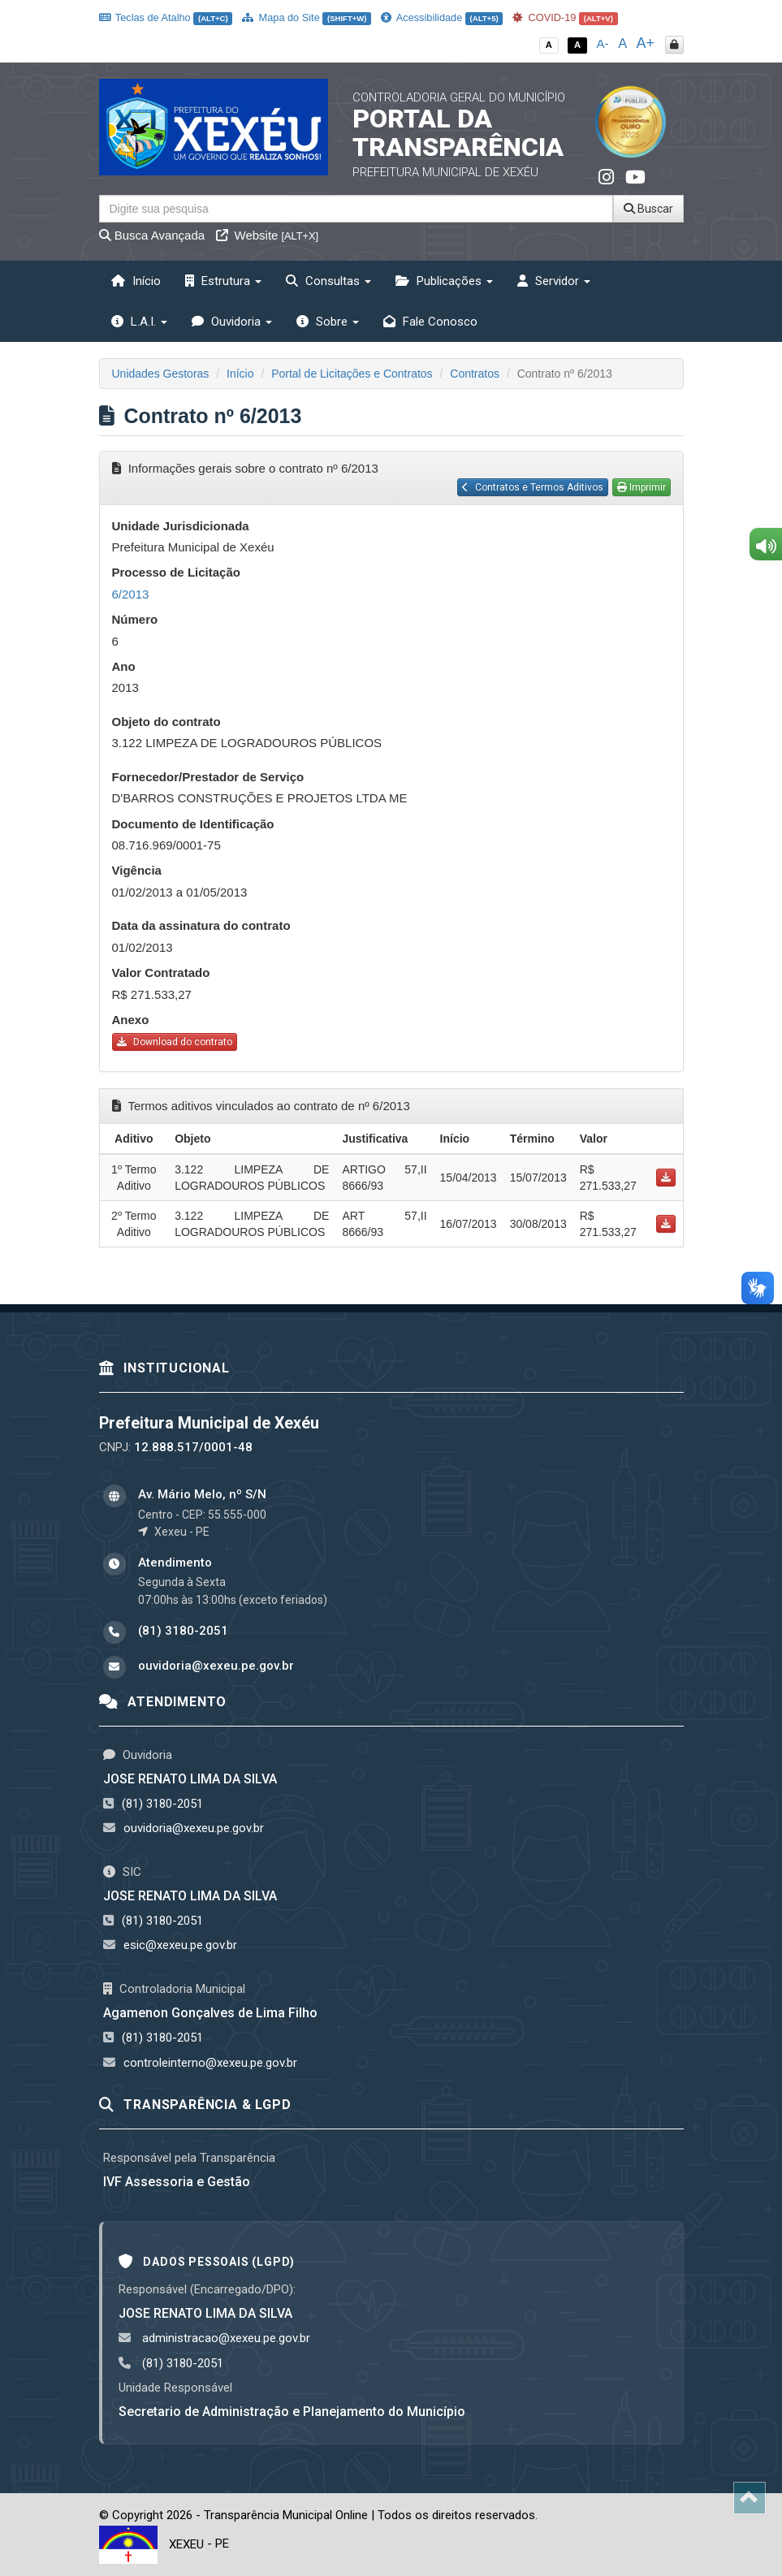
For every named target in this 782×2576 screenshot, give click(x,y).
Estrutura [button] (223, 281)
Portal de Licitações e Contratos (351, 373)
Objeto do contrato (166, 721)
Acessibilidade (442, 17)
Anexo (130, 1020)
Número (135, 619)
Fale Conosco (430, 321)
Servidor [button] (553, 281)
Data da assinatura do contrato (201, 925)
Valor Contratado (161, 972)
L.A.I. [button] (139, 321)
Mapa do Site (306, 17)
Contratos (474, 373)
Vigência (137, 870)
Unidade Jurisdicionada (180, 526)
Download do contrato (174, 1042)
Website (267, 235)
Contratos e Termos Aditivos (532, 487)
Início (136, 281)
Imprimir (641, 487)
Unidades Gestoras (161, 373)
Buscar (648, 208)
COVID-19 (565, 17)
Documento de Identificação (193, 824)
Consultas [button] (328, 281)
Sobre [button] (327, 321)
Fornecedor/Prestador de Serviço (208, 777)
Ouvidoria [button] (232, 321)
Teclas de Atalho (166, 17)
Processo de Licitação (176, 572)
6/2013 (130, 594)
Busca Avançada (152, 235)
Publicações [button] (444, 281)
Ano (124, 666)
